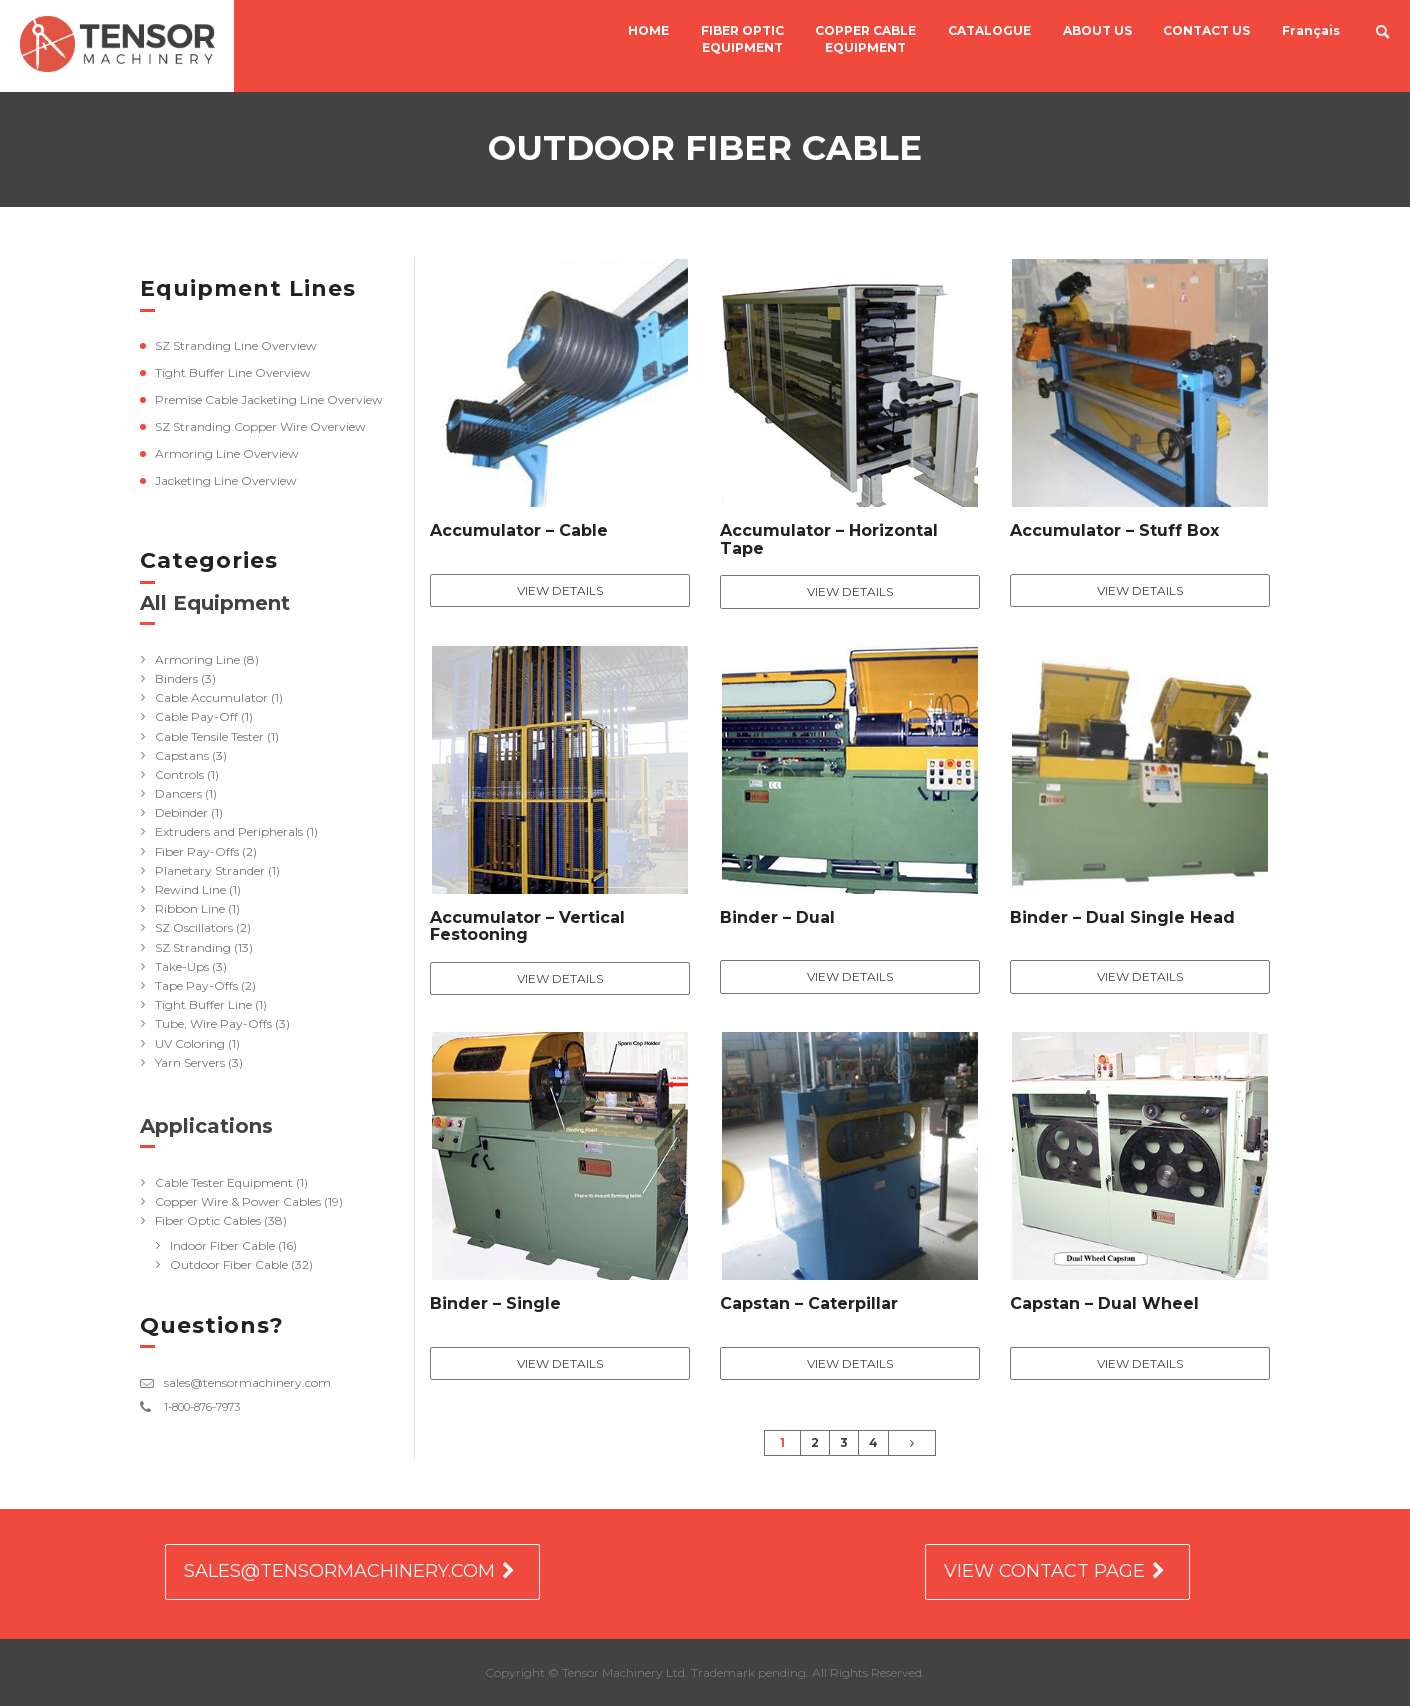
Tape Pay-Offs (196, 985)
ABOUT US (1097, 31)
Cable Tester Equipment (224, 1182)
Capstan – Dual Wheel (1104, 1303)
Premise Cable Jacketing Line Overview (269, 399)
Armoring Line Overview (227, 453)
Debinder (181, 812)
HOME (651, 31)
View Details (560, 590)
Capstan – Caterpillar (809, 1303)
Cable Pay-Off (196, 716)
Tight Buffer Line (203, 1004)
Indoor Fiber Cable (222, 1245)
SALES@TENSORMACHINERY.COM (339, 1571)
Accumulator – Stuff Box (1114, 530)
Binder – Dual (777, 917)
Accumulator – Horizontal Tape (829, 539)
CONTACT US (1206, 31)
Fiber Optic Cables (208, 1220)
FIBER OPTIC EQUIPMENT (744, 40)
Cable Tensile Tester (209, 736)
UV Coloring (190, 1043)
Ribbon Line (190, 908)
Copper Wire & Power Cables (238, 1201)
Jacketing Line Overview (226, 480)
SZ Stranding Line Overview (236, 345)
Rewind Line (190, 889)
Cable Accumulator (211, 697)
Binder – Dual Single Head (1122, 917)
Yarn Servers (190, 1062)
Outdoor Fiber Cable (229, 1264)
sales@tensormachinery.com (247, 1382)
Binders (176, 678)
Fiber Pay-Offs (197, 851)
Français (1310, 31)
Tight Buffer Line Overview (233, 372)
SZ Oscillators (194, 927)
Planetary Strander (210, 870)
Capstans (182, 755)
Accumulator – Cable (519, 530)
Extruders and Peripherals (229, 831)
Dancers (178, 793)
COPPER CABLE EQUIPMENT (867, 40)
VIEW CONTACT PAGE (1044, 1571)
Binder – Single (495, 1303)
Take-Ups (182, 966)
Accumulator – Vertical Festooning (527, 926)
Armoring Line (197, 659)
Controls (179, 774)
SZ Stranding (193, 947)
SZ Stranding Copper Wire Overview (260, 426)
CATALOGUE (990, 31)
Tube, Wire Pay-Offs (213, 1023)
